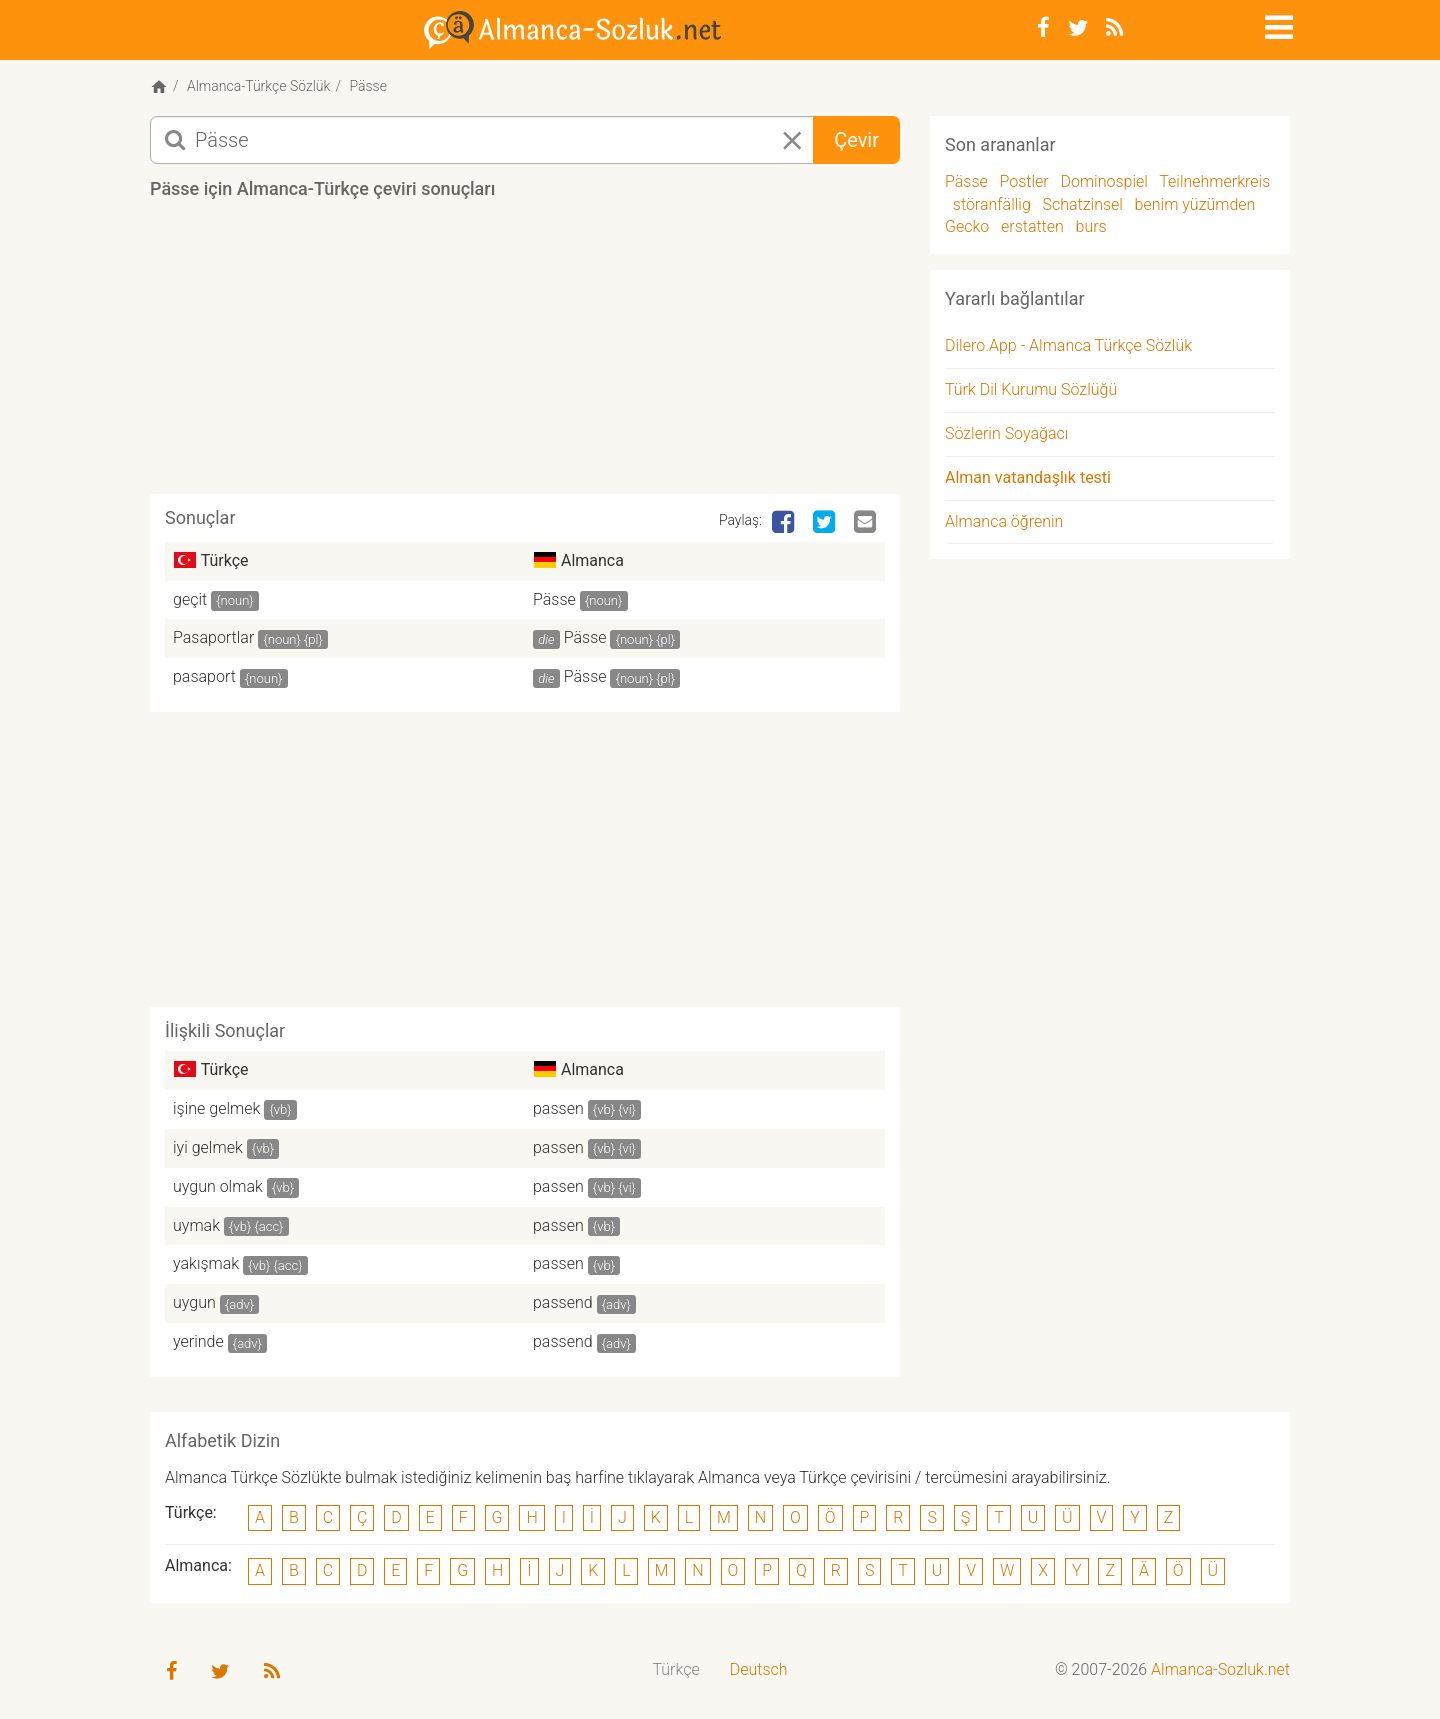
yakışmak (206, 1263)
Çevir (856, 140)
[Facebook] (1043, 28)
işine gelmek (216, 1108)
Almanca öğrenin (1004, 521)
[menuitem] (676, 1670)
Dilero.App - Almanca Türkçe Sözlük (1068, 345)
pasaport (204, 676)
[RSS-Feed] (1114, 28)
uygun (194, 1302)
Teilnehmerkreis (1214, 181)
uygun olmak (218, 1186)
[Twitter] (1078, 28)
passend (563, 1302)
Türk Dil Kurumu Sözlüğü (1031, 389)
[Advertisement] (525, 354)
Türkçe (676, 1669)
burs (1091, 226)
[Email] (867, 523)
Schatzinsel (1083, 204)
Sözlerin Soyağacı (1006, 433)
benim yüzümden (1195, 204)
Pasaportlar (213, 637)
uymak (196, 1225)
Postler (1024, 181)
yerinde (198, 1341)
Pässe (554, 599)
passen (558, 1108)
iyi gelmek (208, 1147)
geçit (190, 599)
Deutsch (759, 1669)
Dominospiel (1103, 181)
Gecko (967, 226)
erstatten (1032, 226)
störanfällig (992, 204)
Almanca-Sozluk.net (1220, 1669)
